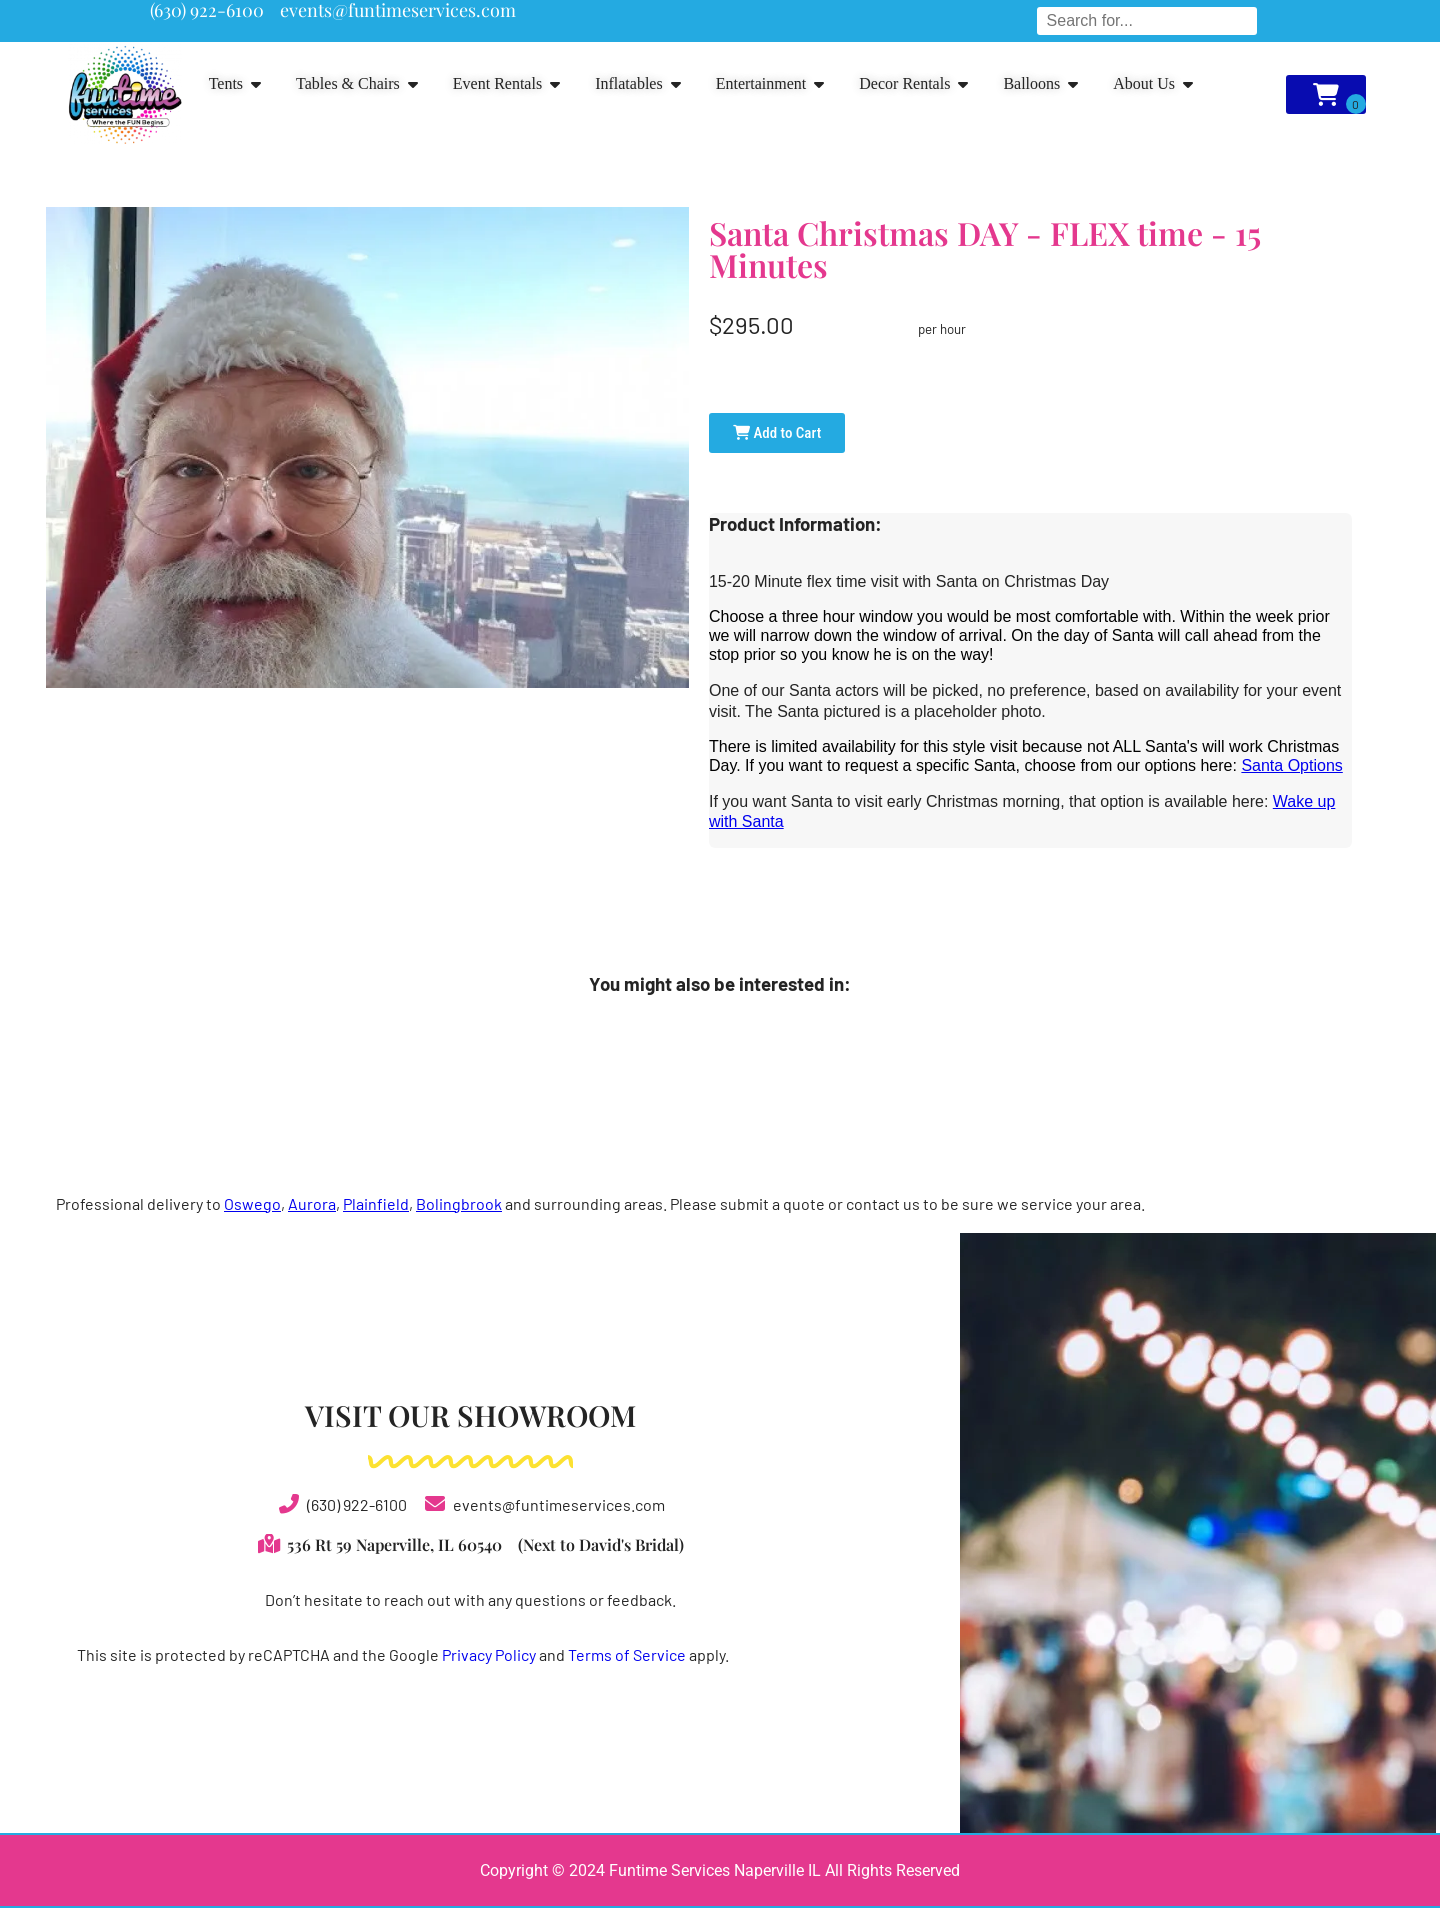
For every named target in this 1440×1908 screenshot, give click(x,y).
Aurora (312, 1203)
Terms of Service (627, 1654)
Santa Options (1291, 765)
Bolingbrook (459, 1203)
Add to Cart (777, 433)
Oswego (252, 1203)
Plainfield (376, 1203)
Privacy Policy (489, 1654)
